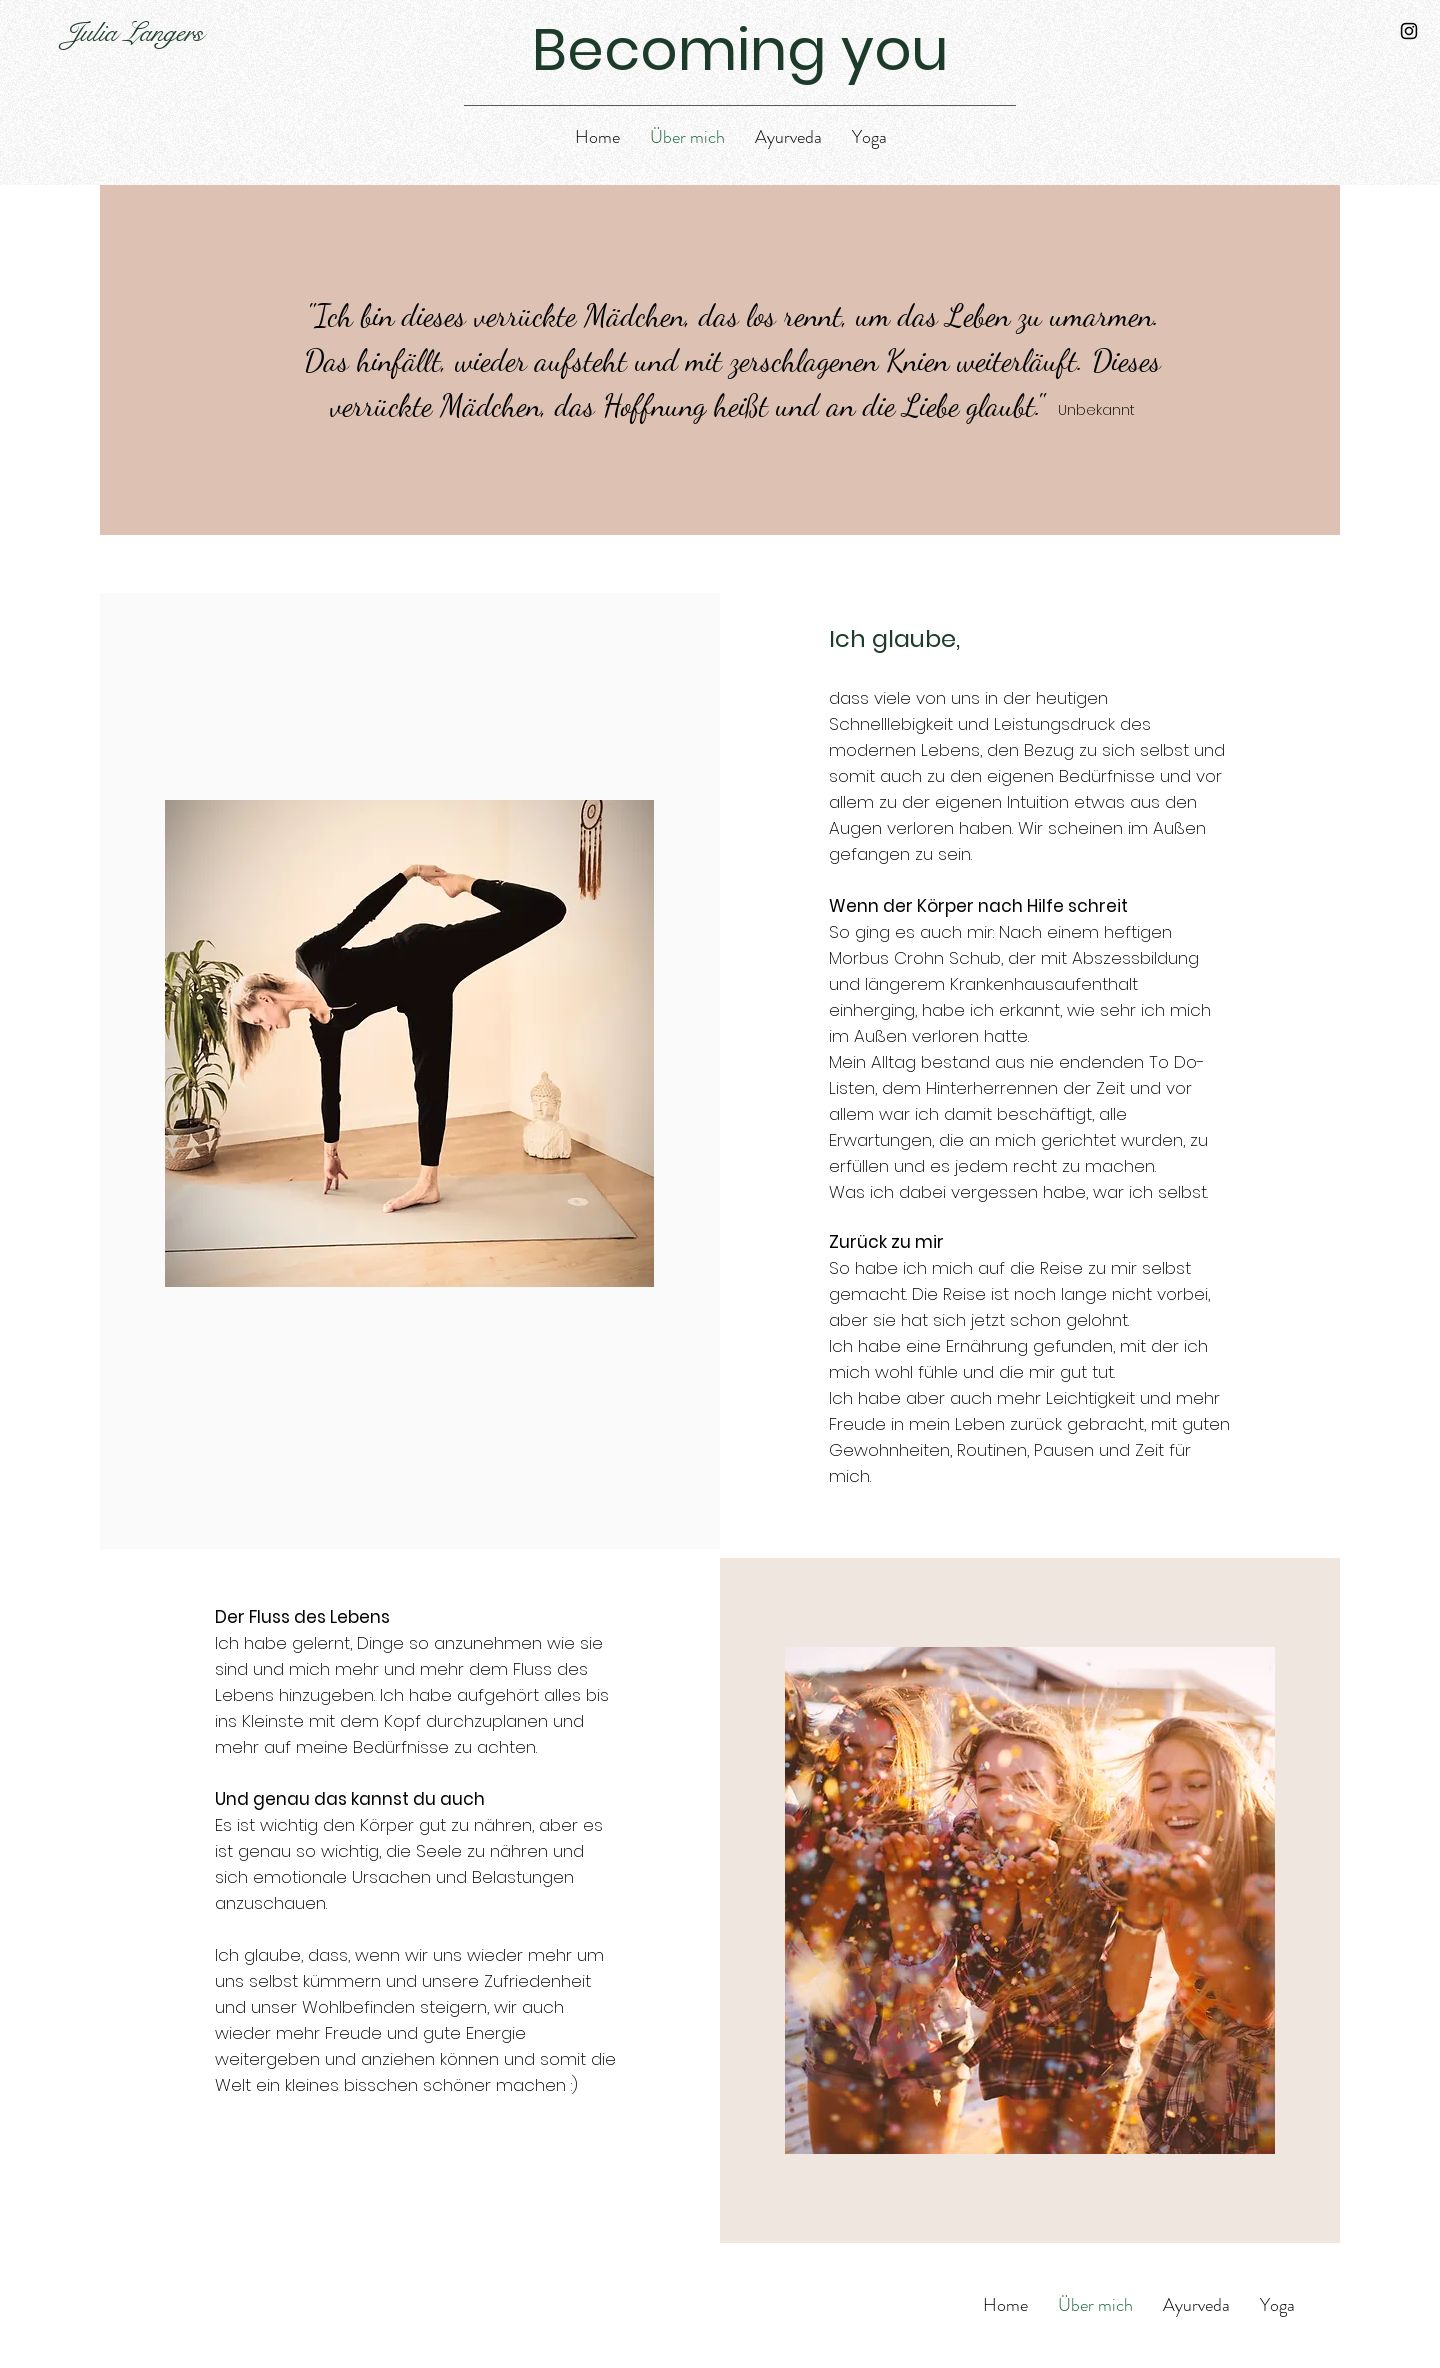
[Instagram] (1409, 31)
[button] (788, 137)
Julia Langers (133, 32)
